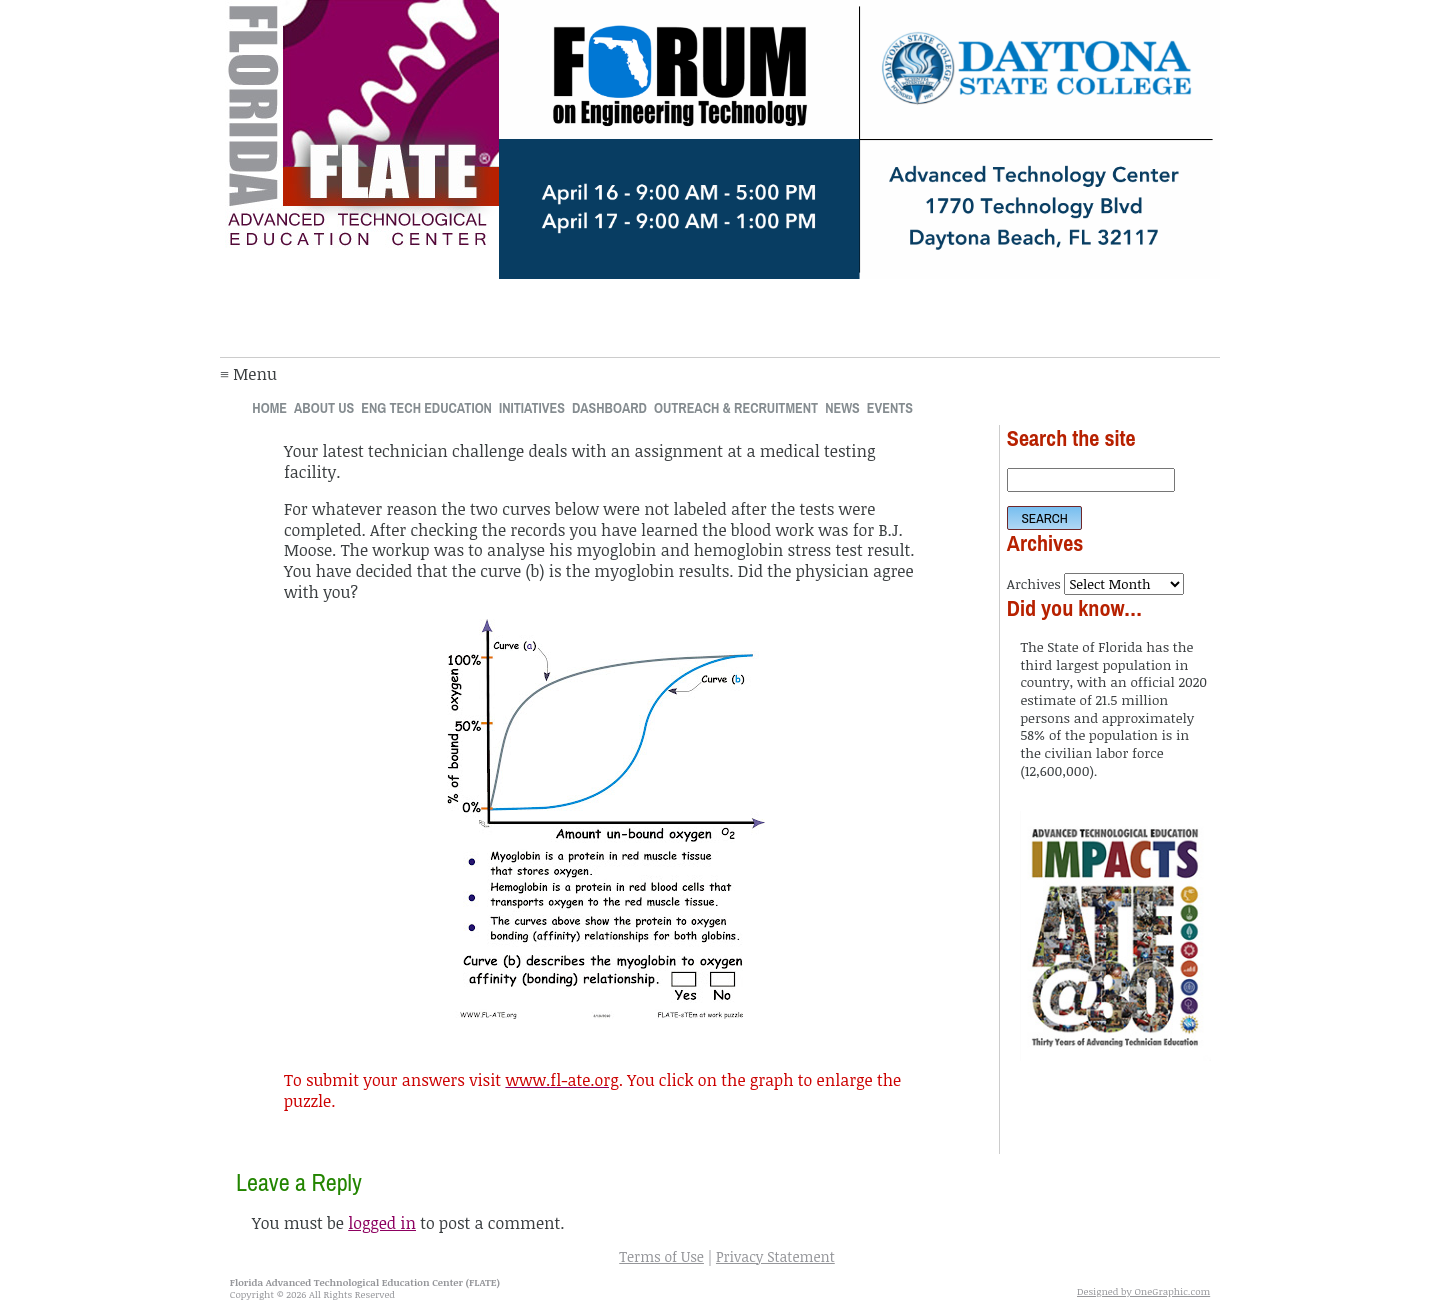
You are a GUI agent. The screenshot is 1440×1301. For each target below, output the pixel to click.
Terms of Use (661, 1256)
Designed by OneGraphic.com (1143, 1291)
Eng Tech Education (426, 407)
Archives (1034, 583)
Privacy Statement (775, 1256)
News (842, 407)
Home (269, 407)
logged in (382, 1223)
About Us (324, 407)
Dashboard (609, 407)
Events (890, 407)
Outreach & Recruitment (736, 407)
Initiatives (532, 407)
